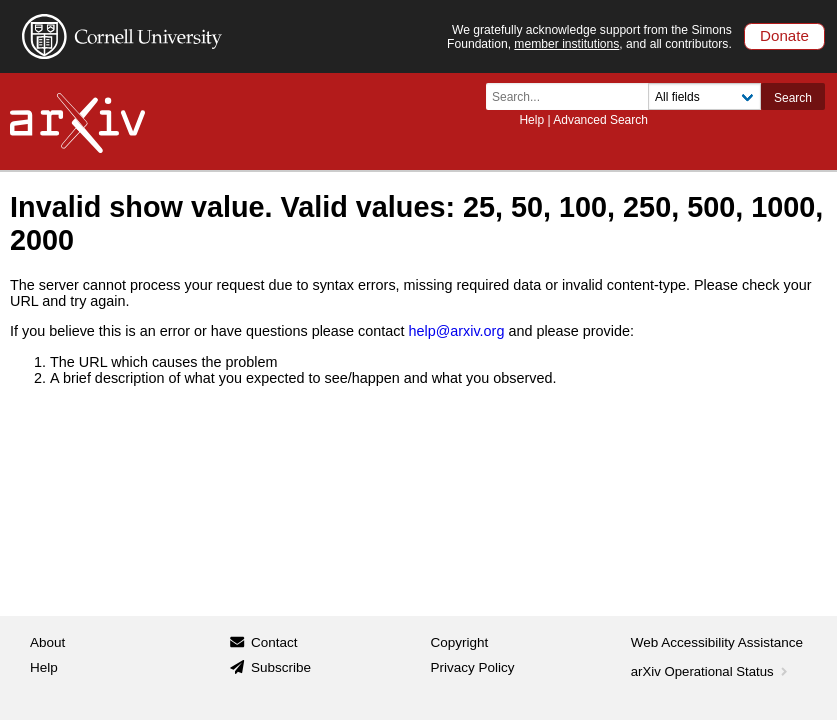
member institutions (566, 44)
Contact (274, 642)
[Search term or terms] (573, 96)
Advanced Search (600, 120)
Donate (784, 35)
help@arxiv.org (456, 331)
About (47, 642)
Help (531, 120)
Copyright (460, 642)
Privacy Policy (473, 667)
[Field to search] (704, 96)
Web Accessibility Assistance (717, 642)
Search (793, 98)
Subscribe (281, 667)
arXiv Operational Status (711, 671)
